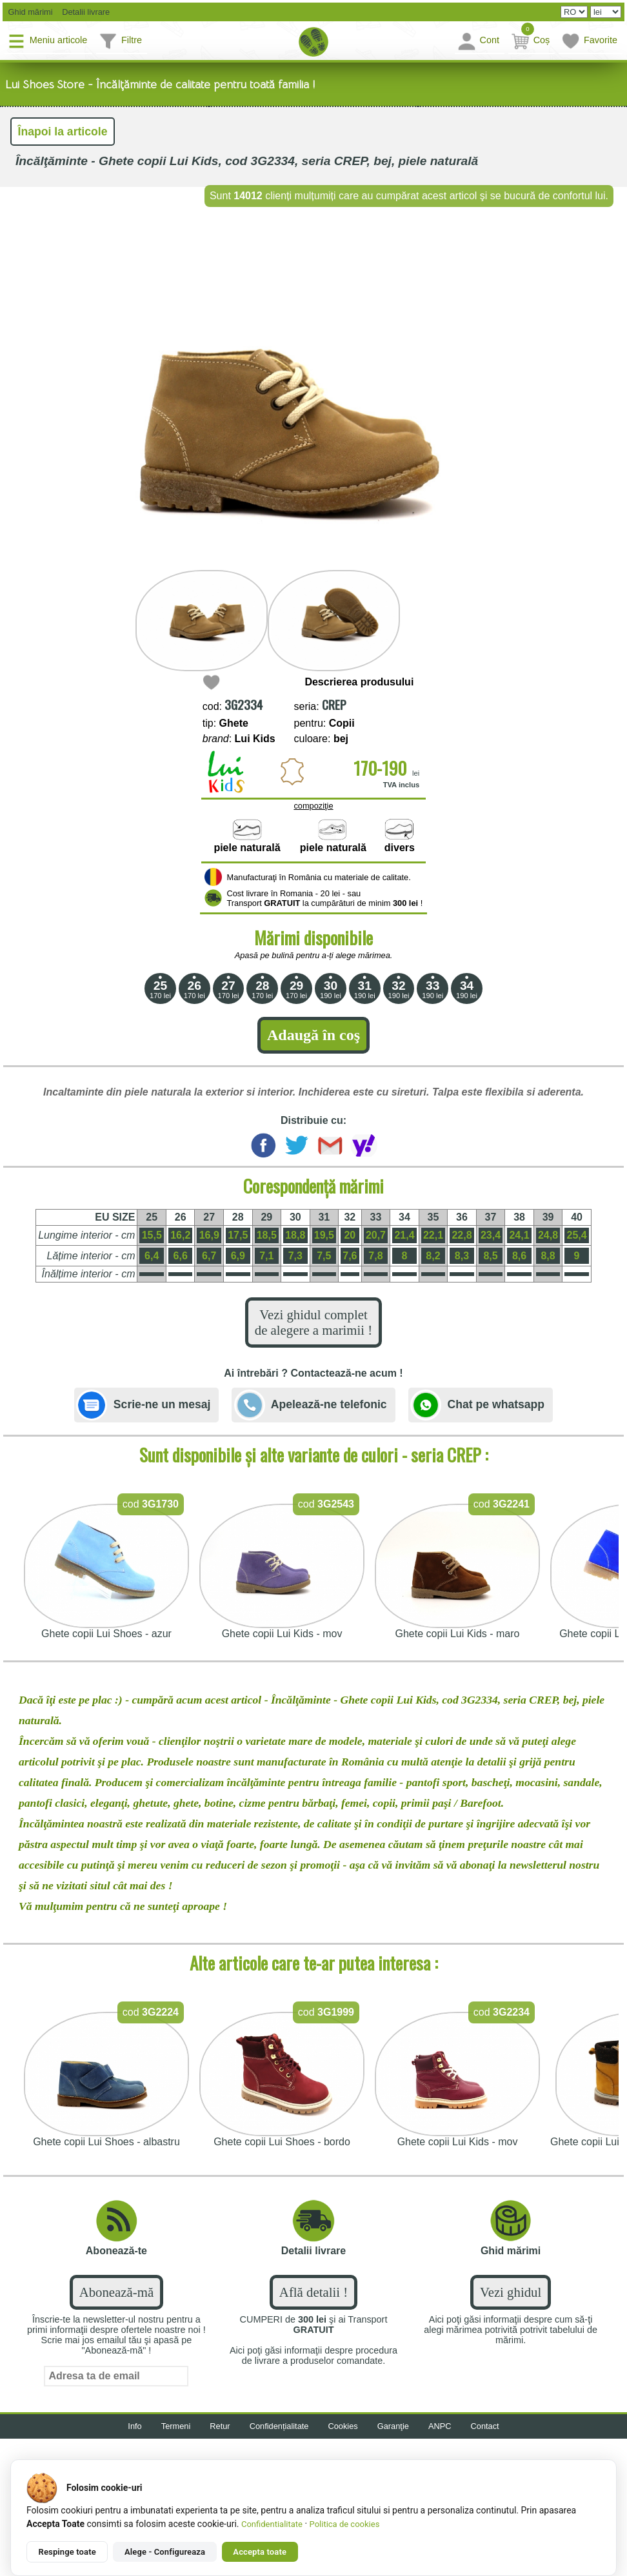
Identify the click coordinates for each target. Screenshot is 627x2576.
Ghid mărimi (29, 12)
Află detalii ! (313, 2292)
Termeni (176, 2426)
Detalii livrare (82, 12)
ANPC (440, 2426)
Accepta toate (259, 2552)
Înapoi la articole (63, 131)
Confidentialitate (272, 2524)
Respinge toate (67, 2552)
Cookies (343, 2426)
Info (134, 2426)
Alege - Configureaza (164, 2552)
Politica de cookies (345, 2524)
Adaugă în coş (313, 1035)
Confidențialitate (279, 2426)
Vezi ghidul (510, 2292)
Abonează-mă (116, 2292)
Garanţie (393, 2426)
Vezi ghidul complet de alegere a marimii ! (313, 1322)
